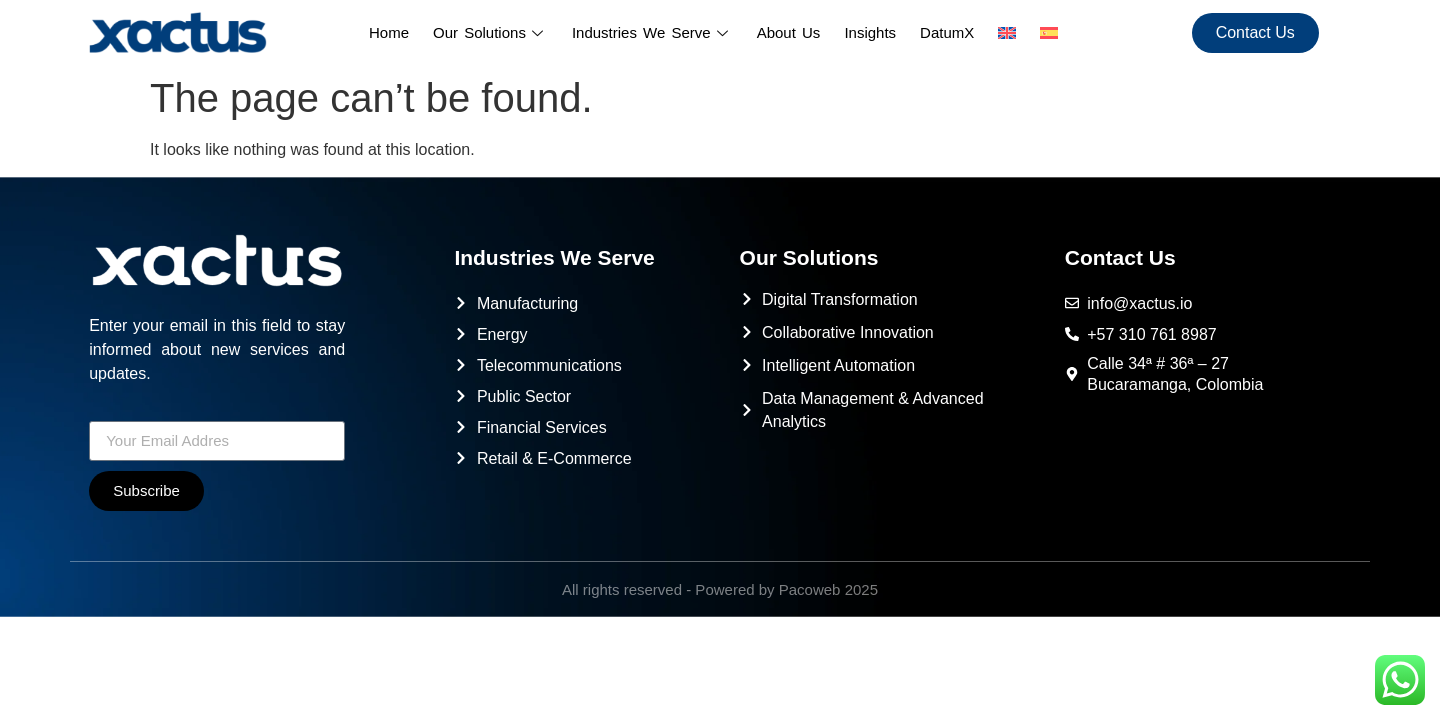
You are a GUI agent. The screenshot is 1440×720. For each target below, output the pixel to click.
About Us (789, 32)
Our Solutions (490, 32)
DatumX (947, 32)
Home (389, 32)
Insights (870, 32)
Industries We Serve (652, 32)
